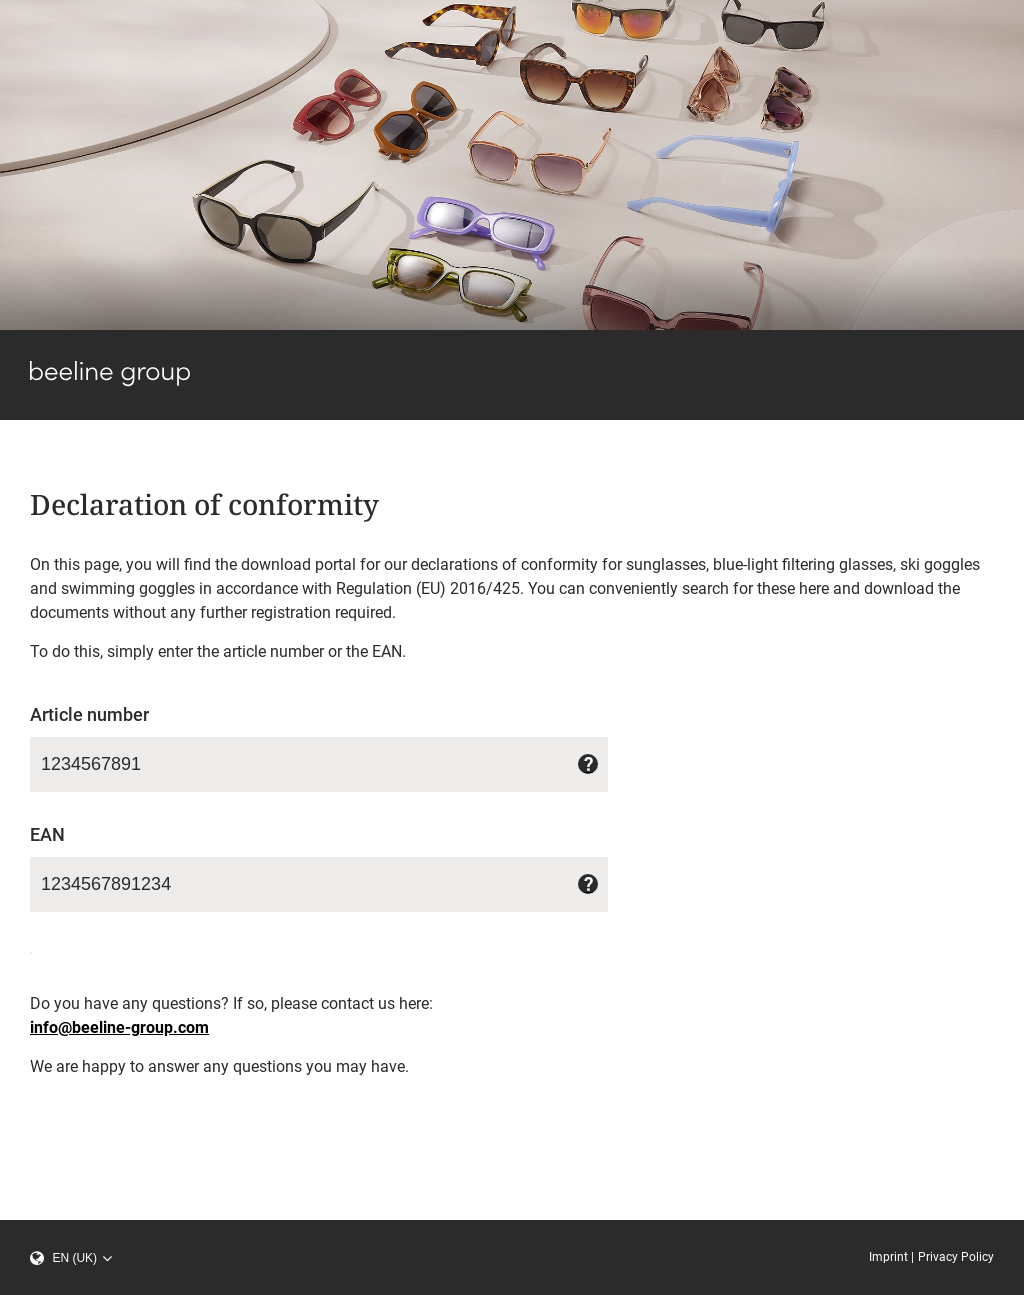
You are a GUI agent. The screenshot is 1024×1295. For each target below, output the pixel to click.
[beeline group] (110, 381)
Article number (89, 714)
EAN (47, 834)
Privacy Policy (956, 1257)
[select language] (80, 1258)
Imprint (888, 1257)
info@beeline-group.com (119, 1027)
